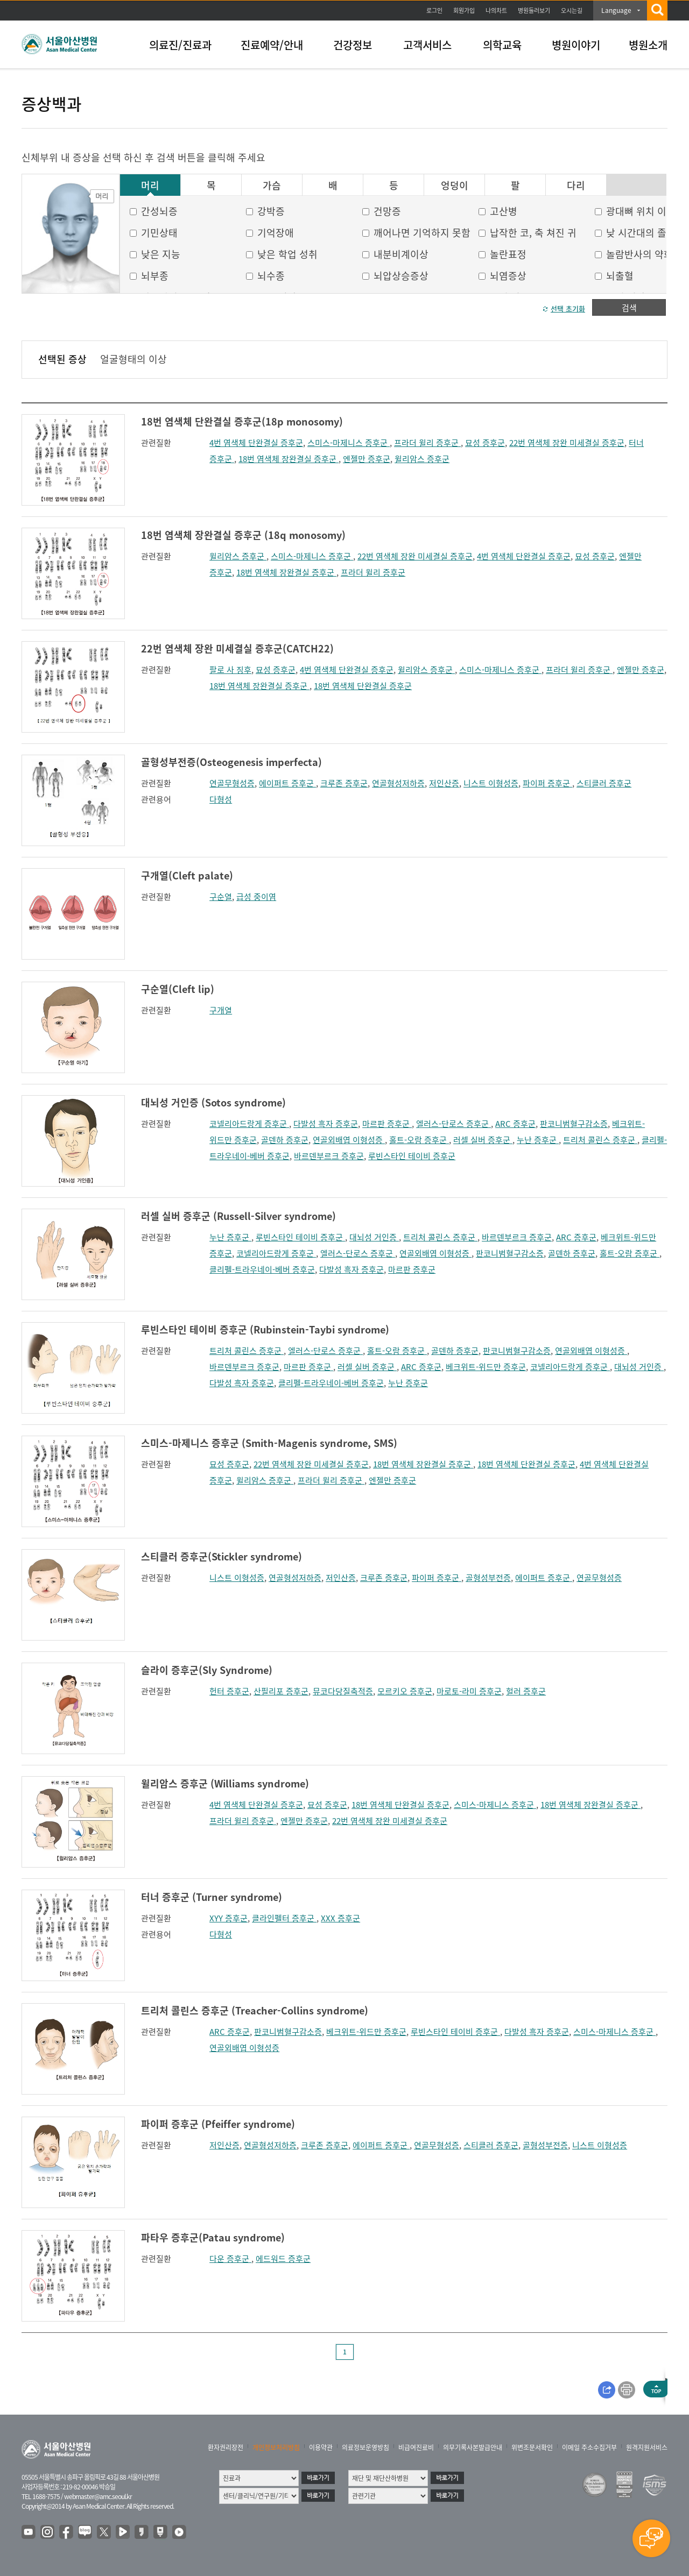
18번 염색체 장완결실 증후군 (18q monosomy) (243, 535)
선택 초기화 (568, 308)
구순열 (220, 897)
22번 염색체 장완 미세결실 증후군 (566, 443)
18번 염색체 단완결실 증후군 (363, 686)
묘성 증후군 (485, 443)
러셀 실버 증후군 (482, 1140)
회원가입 (464, 10)
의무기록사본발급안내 (472, 2447)
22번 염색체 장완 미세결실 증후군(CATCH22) (237, 648)
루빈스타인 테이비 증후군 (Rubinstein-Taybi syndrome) (265, 1329)
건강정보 (352, 45)
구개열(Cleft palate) (187, 875)
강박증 (271, 211)
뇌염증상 (508, 275)
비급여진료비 (416, 2447)
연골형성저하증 (398, 783)
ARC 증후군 (515, 1124)
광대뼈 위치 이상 (641, 211)
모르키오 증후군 (404, 1691)
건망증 (387, 211)
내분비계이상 (401, 254)
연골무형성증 (232, 783)
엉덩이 (454, 185)
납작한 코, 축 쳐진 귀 (533, 232)
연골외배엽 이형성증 (349, 1140)
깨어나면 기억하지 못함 (422, 232)
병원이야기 (576, 45)
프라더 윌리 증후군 (427, 443)
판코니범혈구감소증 (574, 1124)
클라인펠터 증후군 (284, 1918)
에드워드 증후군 (283, 2259)
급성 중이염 (256, 897)
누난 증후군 (538, 1140)
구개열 (220, 1010)
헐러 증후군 (526, 1691)
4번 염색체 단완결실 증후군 (256, 443)
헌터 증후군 (229, 1691)
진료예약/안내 (272, 45)
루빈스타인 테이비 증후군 (411, 1156)
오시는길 (571, 10)
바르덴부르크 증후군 (329, 1156)
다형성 (220, 799)
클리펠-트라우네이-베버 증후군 (262, 1269)
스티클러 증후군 (603, 783)
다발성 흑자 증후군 (325, 1124)
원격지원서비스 (646, 2447)
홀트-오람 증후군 (419, 1140)
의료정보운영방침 (365, 2447)
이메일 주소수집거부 (589, 2447)
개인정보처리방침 (276, 2447)
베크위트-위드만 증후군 (486, 1367)
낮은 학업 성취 (287, 254)
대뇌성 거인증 (374, 1237)
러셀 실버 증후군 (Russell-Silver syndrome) (238, 1216)
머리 (150, 185)
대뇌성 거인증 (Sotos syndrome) (213, 1102)
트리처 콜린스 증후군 (600, 1140)
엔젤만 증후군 (366, 459)
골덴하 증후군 (284, 1140)
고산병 (503, 211)
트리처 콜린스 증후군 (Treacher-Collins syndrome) (254, 2010)
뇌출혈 (620, 275)
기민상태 (159, 232)
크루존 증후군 (344, 783)
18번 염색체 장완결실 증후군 (288, 459)
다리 (576, 185)
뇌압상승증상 (401, 275)
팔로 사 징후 (230, 670)
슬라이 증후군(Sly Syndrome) (206, 1670)
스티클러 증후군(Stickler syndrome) (221, 1556)
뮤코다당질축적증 (343, 1691)
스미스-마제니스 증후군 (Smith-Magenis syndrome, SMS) (269, 1443)
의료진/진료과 (180, 45)
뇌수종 (271, 275)
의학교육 (502, 45)
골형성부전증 (488, 1578)
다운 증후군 (230, 2259)
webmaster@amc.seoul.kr (98, 2496)
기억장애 (275, 232)
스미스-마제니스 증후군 (348, 443)
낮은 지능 (160, 254)
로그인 (434, 10)
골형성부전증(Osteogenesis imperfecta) (231, 762)
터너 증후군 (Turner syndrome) (211, 1897)
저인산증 (444, 783)
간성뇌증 (159, 211)
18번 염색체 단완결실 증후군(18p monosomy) (242, 421)
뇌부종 (154, 275)
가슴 (272, 185)
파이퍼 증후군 (547, 783)
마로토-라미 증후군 (469, 1691)
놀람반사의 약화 (639, 254)
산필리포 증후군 (281, 1691)
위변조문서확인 (532, 2447)
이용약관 (321, 2447)
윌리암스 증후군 (422, 459)
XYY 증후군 (228, 1918)
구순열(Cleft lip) (177, 989)
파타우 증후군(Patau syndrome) (213, 2237)
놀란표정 (508, 254)
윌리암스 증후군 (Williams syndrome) (225, 1783)
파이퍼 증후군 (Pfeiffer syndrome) (218, 2124)
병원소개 (648, 45)
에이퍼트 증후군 (287, 783)
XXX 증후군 (340, 1918)
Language (616, 10)
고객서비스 (427, 45)
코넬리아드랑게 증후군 (249, 1124)
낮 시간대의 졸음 (641, 232)
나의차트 (496, 10)
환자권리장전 (225, 2447)
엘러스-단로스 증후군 (453, 1124)
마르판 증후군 (387, 1124)
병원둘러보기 (534, 10)
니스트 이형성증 (490, 783)
